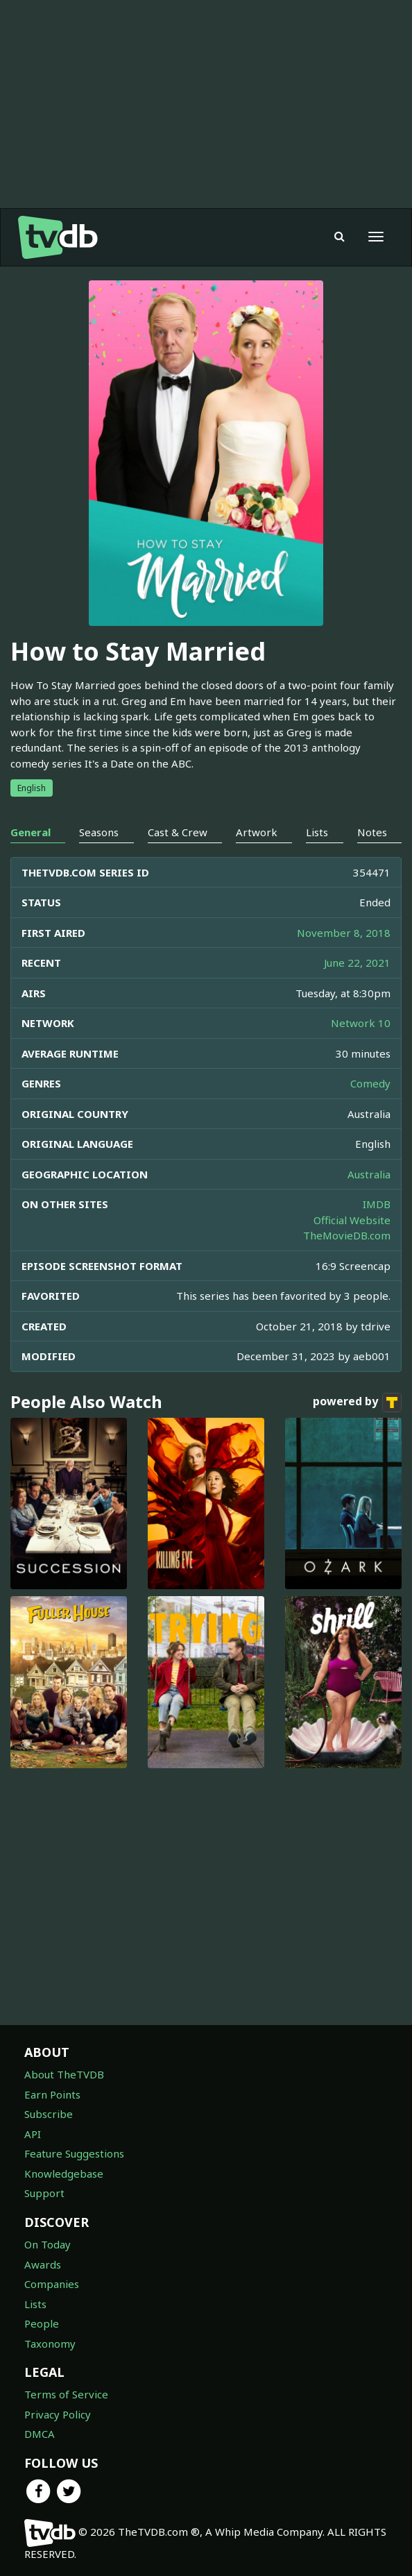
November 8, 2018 (343, 933)
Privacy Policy (57, 2414)
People (41, 2323)
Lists (35, 2304)
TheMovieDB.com (346, 1235)
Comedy (370, 1083)
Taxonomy (50, 2343)
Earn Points (52, 2094)
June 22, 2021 (357, 962)
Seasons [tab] (99, 832)
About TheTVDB (64, 2074)
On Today (47, 2244)
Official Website (352, 1220)
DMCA (39, 2434)
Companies (51, 2284)
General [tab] (30, 832)
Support (44, 2193)
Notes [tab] (372, 832)
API (32, 2134)
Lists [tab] (317, 832)
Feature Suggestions (74, 2153)
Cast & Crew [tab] (177, 832)
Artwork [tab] (256, 832)
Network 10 (360, 1023)
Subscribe (48, 2114)
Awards (42, 2264)
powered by (357, 1402)
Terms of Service (66, 2394)
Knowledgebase (63, 2173)
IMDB (376, 1204)
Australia (368, 1174)
